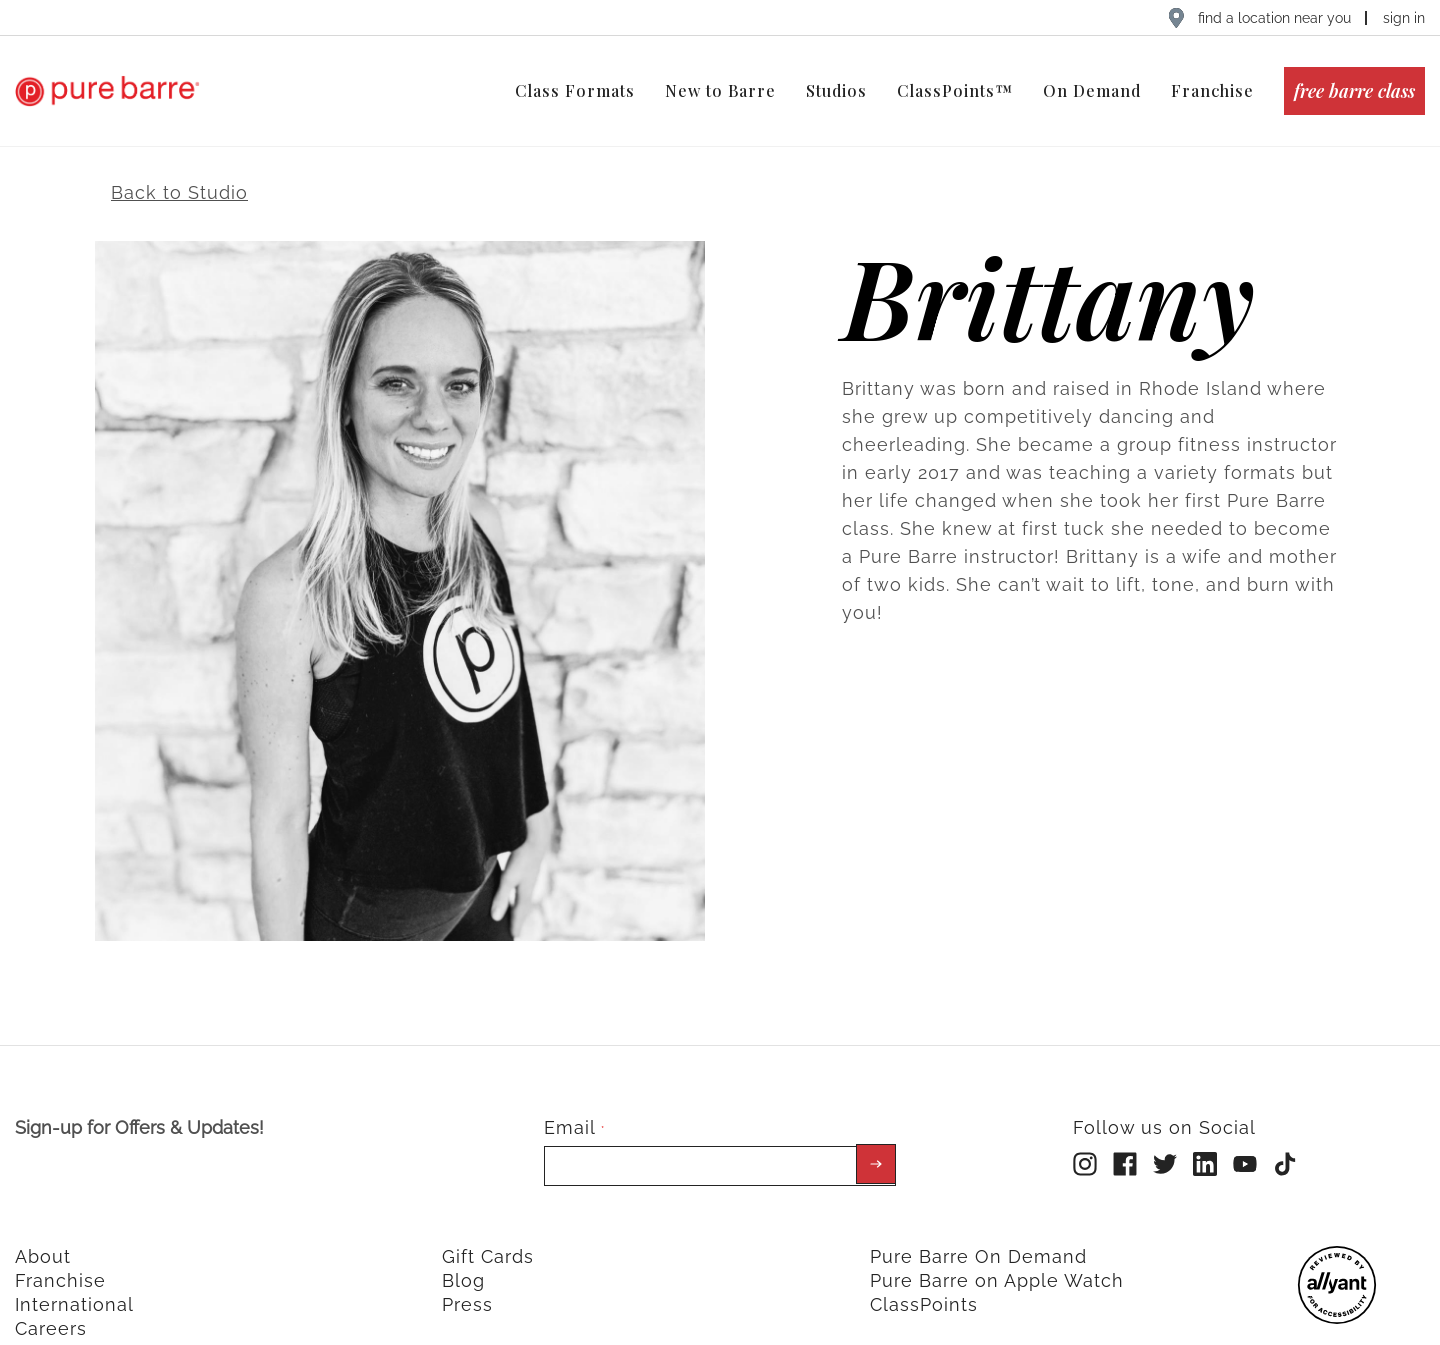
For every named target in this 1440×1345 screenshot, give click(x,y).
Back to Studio (179, 172)
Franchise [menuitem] (1212, 90)
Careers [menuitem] (51, 1309)
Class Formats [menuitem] (575, 90)
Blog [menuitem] (463, 1261)
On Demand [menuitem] (1092, 90)
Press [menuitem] (467, 1285)
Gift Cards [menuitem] (488, 1237)
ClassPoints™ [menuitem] (955, 90)
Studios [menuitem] (836, 90)
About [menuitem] (43, 1237)
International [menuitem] (74, 1285)
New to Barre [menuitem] (720, 90)
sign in (1404, 18)
